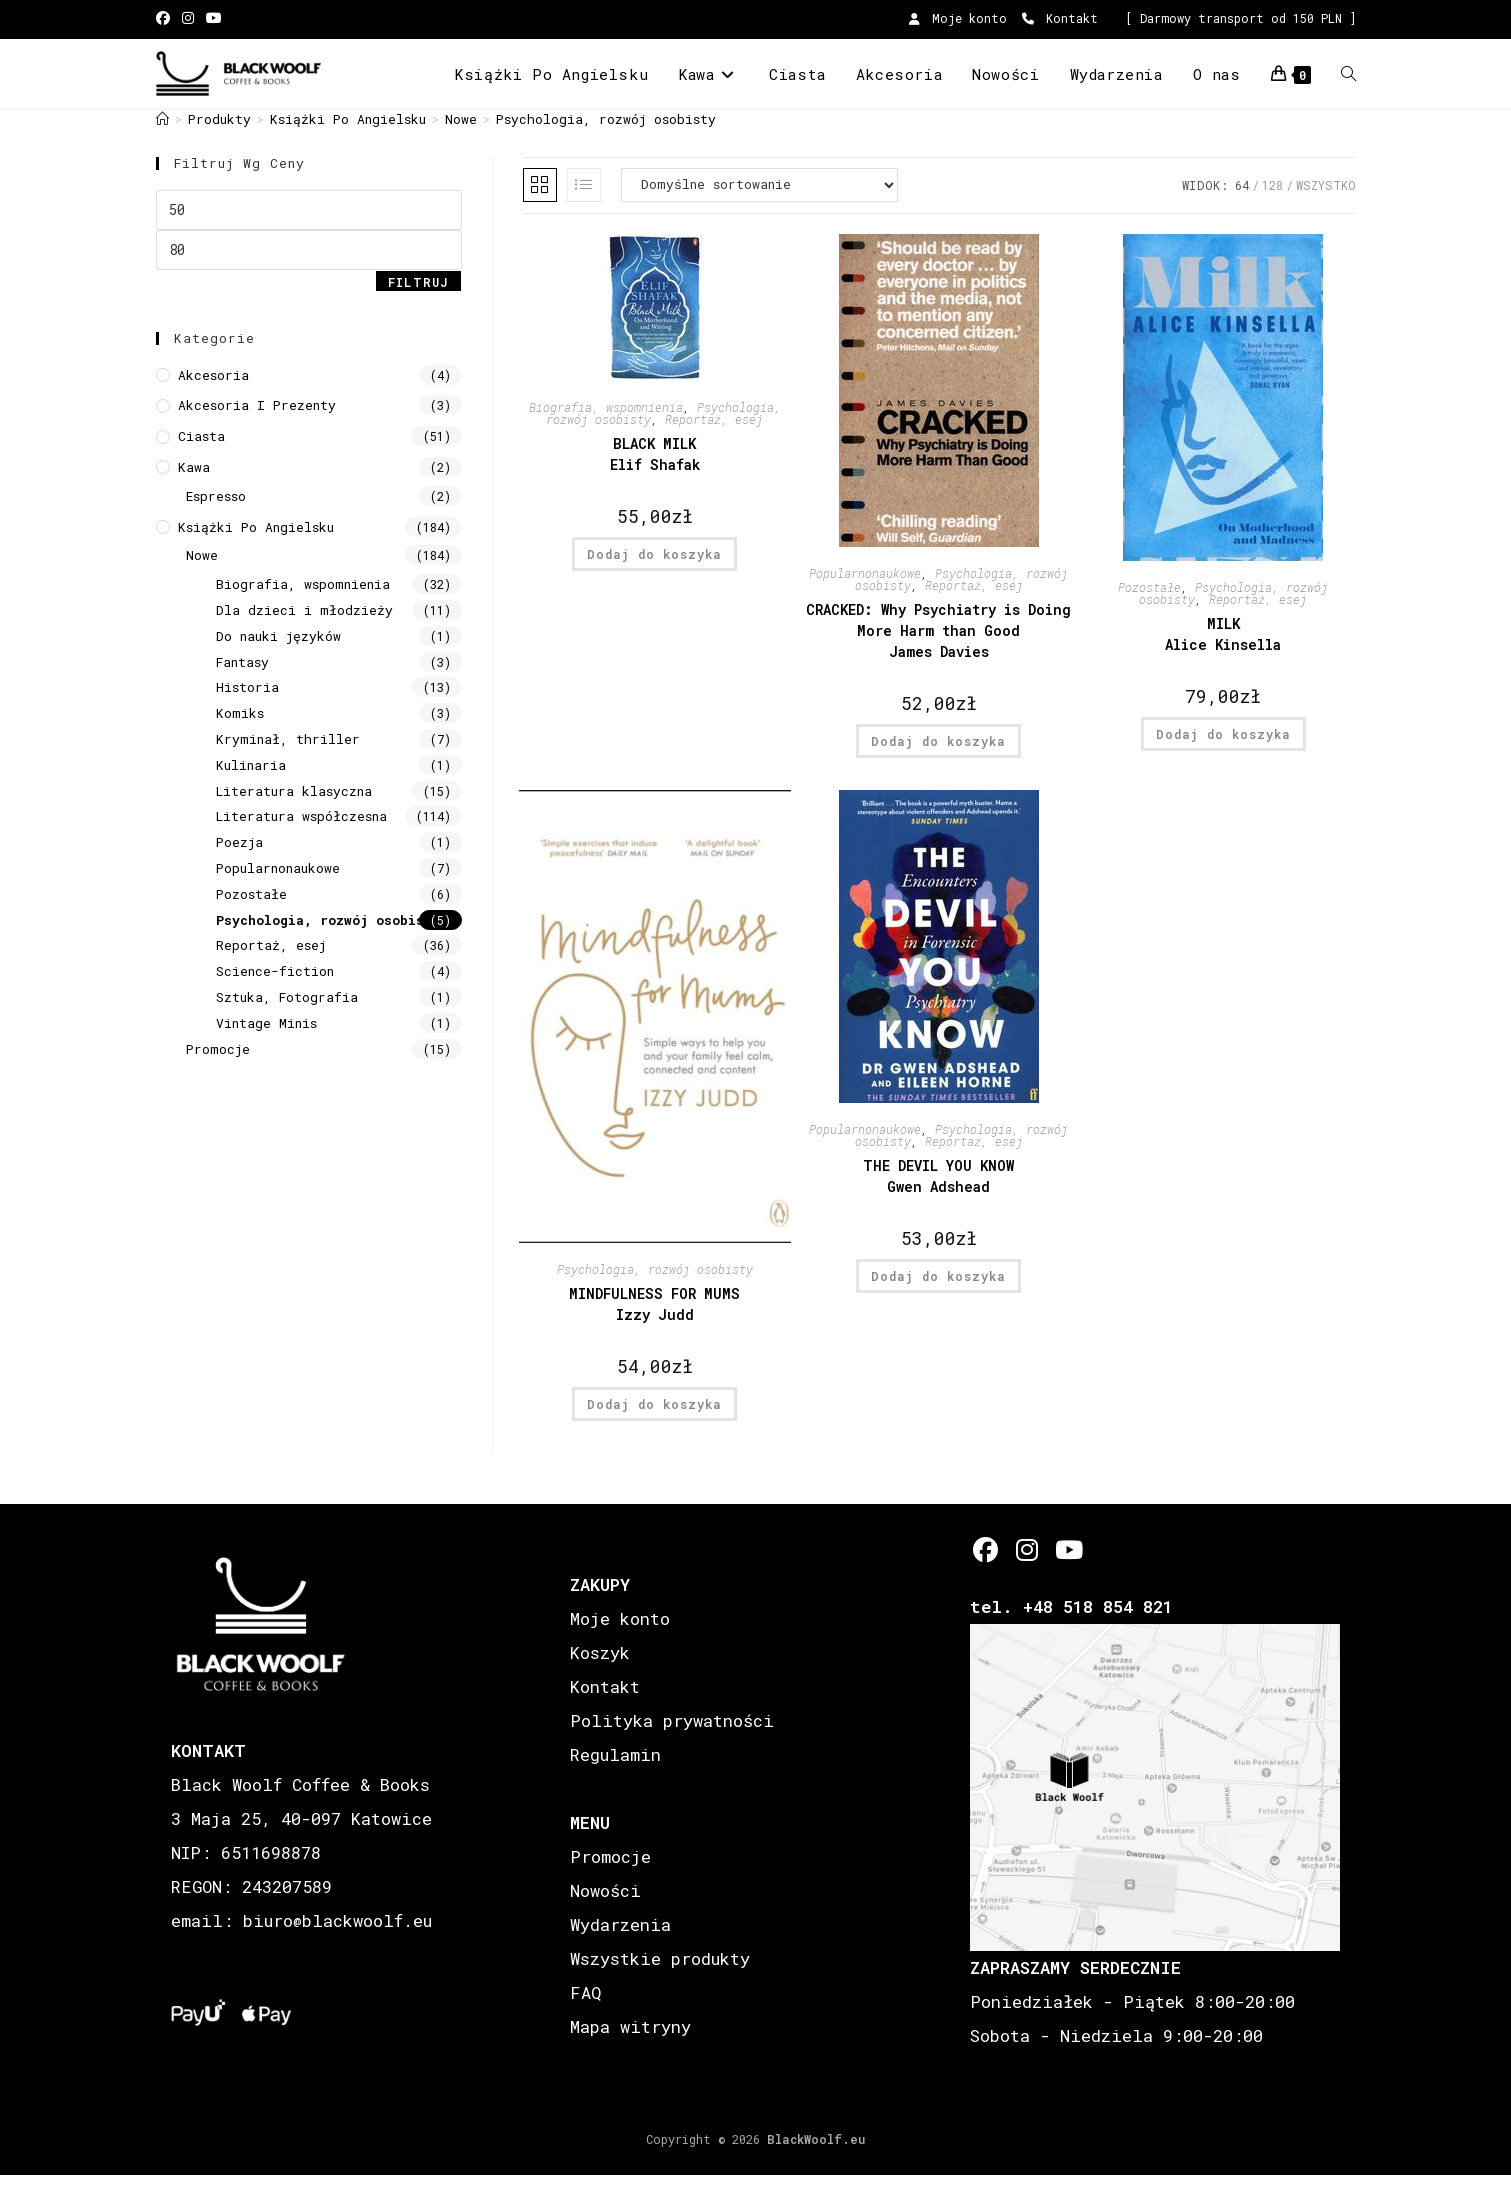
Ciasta (201, 436)
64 (1242, 185)
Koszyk (600, 1652)
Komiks (240, 713)
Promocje (218, 1049)
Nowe (202, 555)
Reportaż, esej (271, 945)
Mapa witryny (630, 2026)
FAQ (585, 1992)
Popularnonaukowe (278, 868)
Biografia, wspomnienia (303, 584)
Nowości (605, 1890)
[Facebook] (985, 1549)
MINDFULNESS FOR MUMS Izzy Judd (654, 1304)
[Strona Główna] (162, 119)
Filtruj (418, 282)
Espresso (216, 496)
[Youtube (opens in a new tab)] (214, 19)
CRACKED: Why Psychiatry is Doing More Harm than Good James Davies (938, 630)
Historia (247, 687)
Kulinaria (251, 765)
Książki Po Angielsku (256, 527)
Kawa (194, 467)
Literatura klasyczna (294, 791)
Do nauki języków (278, 636)
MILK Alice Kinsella (1223, 634)
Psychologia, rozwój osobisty (606, 119)
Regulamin (615, 1754)
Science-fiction (275, 971)
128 (1272, 185)
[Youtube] (1067, 1549)
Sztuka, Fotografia (287, 997)
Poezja (239, 842)
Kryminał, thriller (288, 739)
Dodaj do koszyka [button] (654, 554)
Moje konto (958, 18)
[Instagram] (1026, 1549)
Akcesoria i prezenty (257, 405)
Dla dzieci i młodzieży (304, 610)
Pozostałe (251, 894)
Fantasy (242, 662)
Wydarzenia (620, 1924)
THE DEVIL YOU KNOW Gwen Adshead (938, 1176)
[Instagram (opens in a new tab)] (188, 19)
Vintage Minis (266, 1023)
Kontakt (1060, 18)
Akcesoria (213, 375)
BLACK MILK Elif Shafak (655, 454)
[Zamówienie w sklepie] (759, 185)
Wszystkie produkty (660, 1958)
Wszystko (1326, 185)
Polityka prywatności (672, 1720)
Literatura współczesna (301, 816)
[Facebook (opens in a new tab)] (166, 19)
